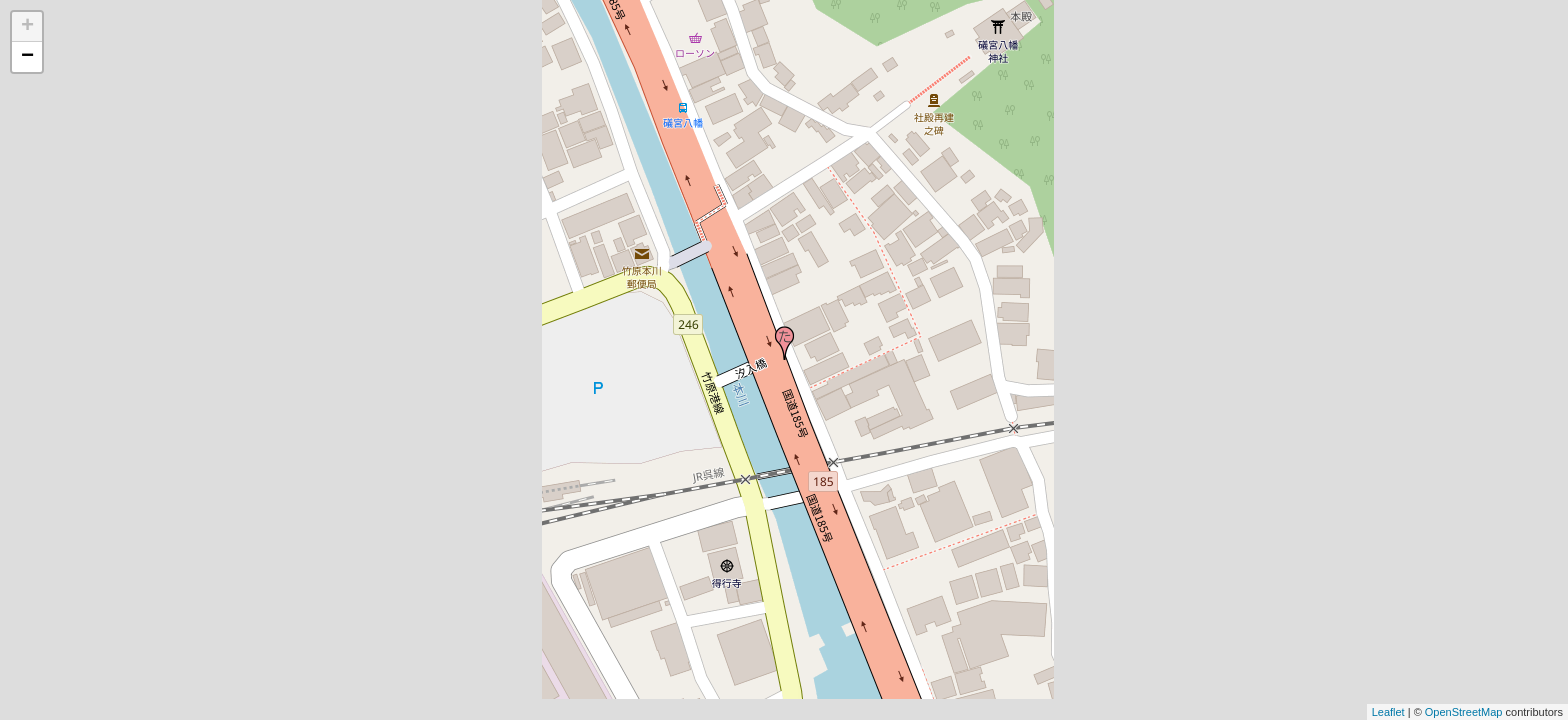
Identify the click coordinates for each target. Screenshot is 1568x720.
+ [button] (27, 27)
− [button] (27, 57)
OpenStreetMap (1464, 712)
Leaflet (1388, 712)
